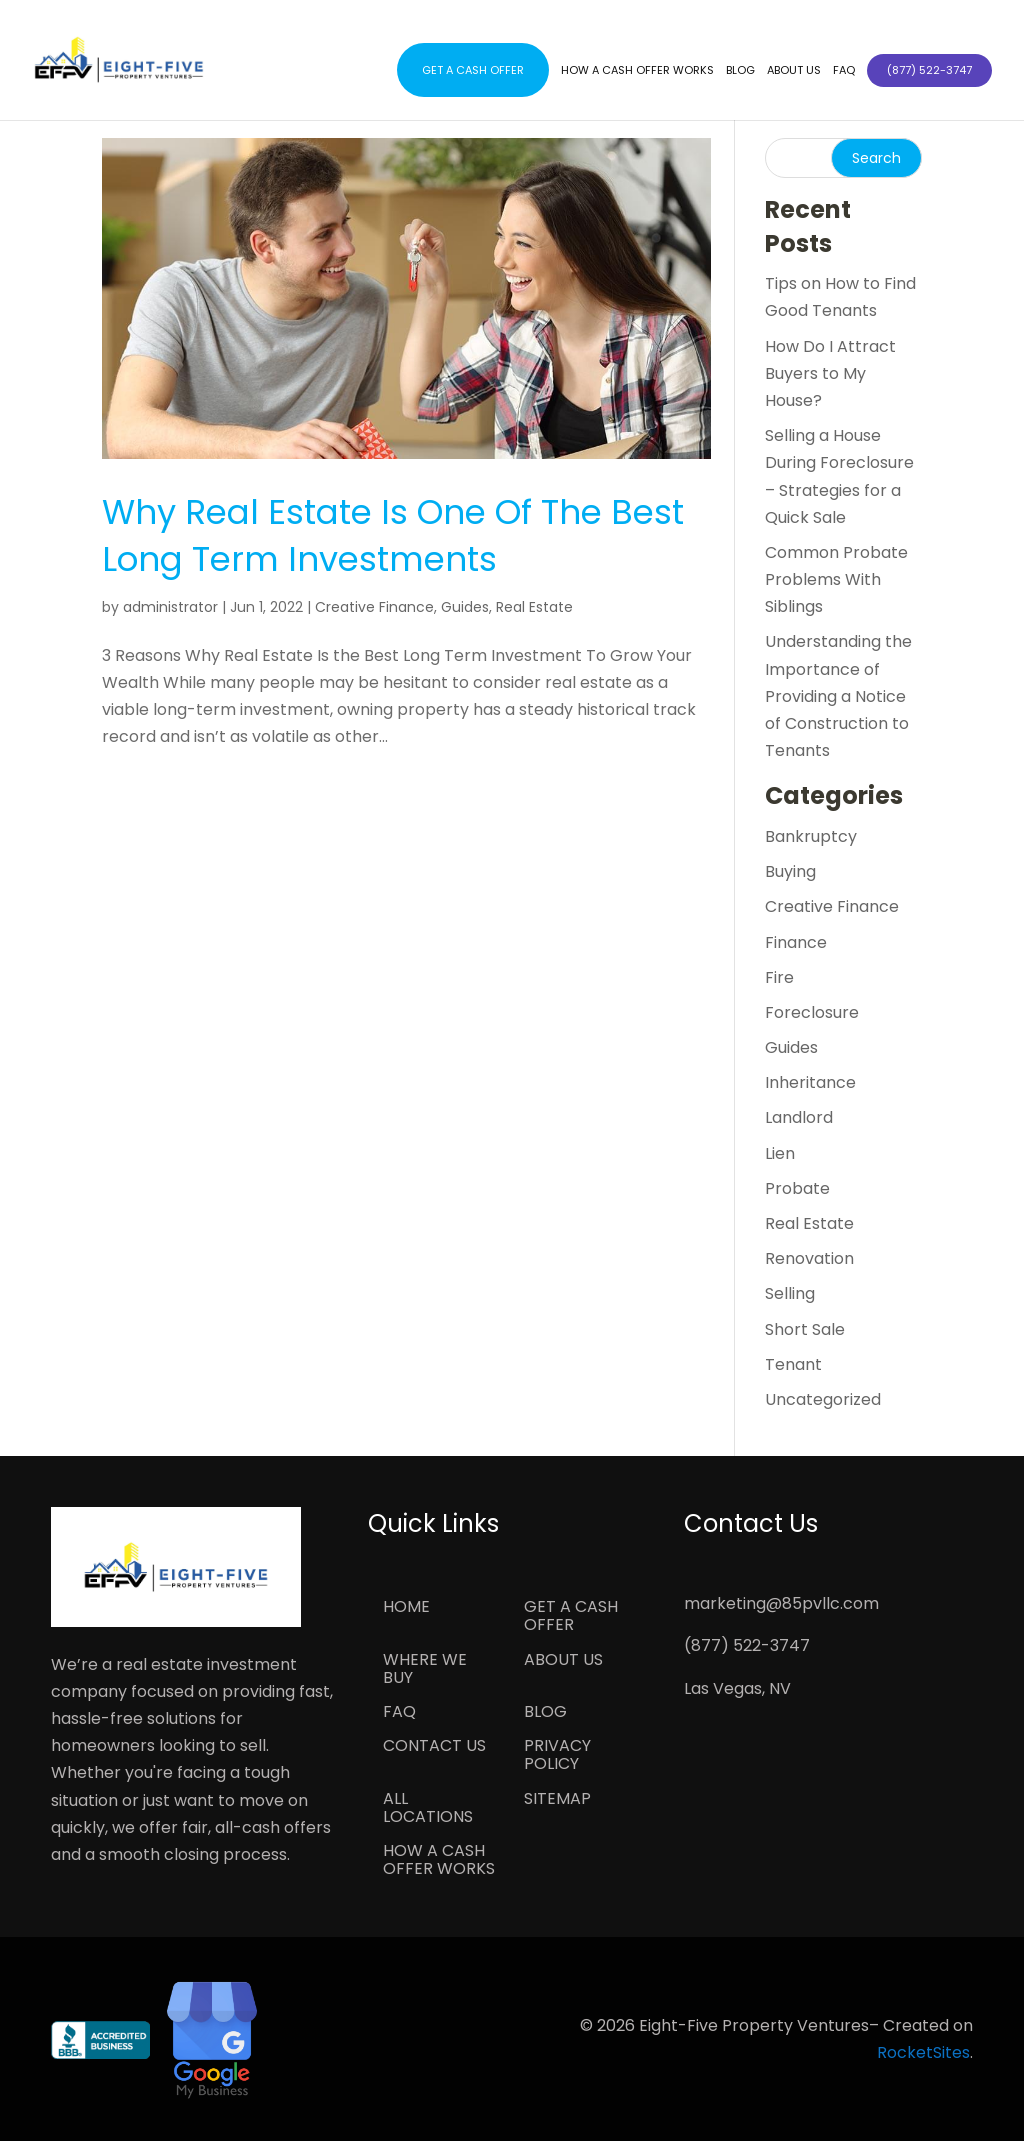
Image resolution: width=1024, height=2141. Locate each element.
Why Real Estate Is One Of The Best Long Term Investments (393, 536)
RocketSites (923, 2052)
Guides (465, 607)
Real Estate (534, 607)
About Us (794, 70)
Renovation (809, 1258)
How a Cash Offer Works (637, 70)
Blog (740, 70)
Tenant (793, 1364)
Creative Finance (374, 607)
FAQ (844, 70)
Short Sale (805, 1329)
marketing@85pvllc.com (781, 1603)
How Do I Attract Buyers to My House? (830, 373)
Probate (797, 1188)
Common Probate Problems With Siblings (836, 579)
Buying (790, 871)
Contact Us (434, 1747)
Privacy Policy (557, 1756)
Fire (779, 977)
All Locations (428, 1809)
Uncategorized (823, 1399)
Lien (780, 1153)
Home (406, 1608)
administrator (170, 607)
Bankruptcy (811, 836)
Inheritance (810, 1082)
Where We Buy (425, 1670)
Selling (790, 1293)
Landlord (799, 1117)
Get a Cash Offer (473, 70)
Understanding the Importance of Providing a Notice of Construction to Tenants (838, 696)
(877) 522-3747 (747, 1645)
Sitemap (557, 1800)
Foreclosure (812, 1012)
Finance (796, 942)
